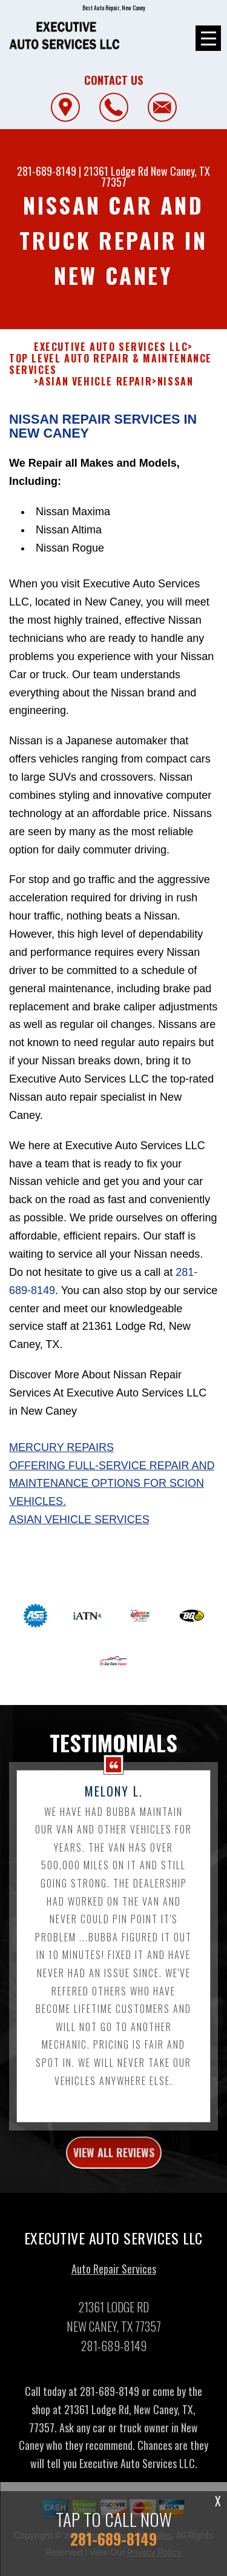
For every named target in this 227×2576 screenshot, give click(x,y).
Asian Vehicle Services (79, 1561)
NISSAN (175, 423)
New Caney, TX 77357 (156, 176)
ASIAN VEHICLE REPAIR (95, 423)
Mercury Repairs (61, 1489)
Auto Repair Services (113, 2310)
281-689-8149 (46, 171)
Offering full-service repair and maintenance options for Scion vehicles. (111, 1525)
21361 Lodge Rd (116, 171)
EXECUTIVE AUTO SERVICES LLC (111, 388)
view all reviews (113, 2194)
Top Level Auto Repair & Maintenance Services (110, 406)
